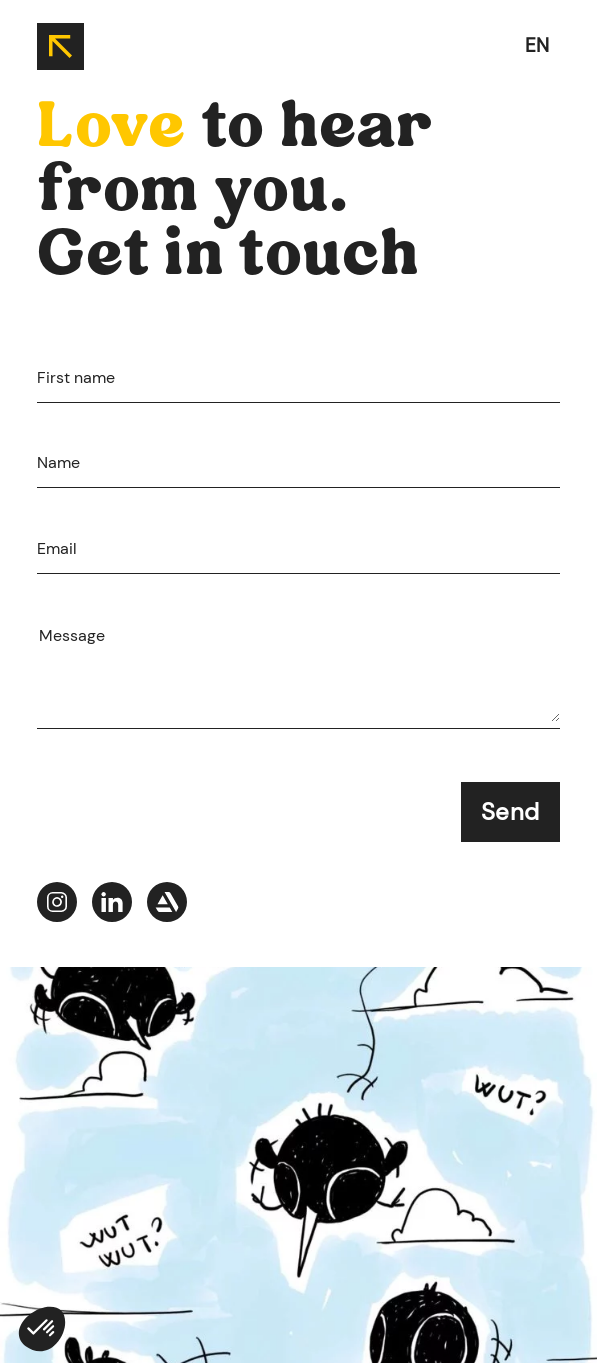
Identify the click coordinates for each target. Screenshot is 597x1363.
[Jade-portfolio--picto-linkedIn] (112, 905)
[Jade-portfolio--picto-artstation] (167, 905)
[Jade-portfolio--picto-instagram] (57, 905)
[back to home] (60, 46)
